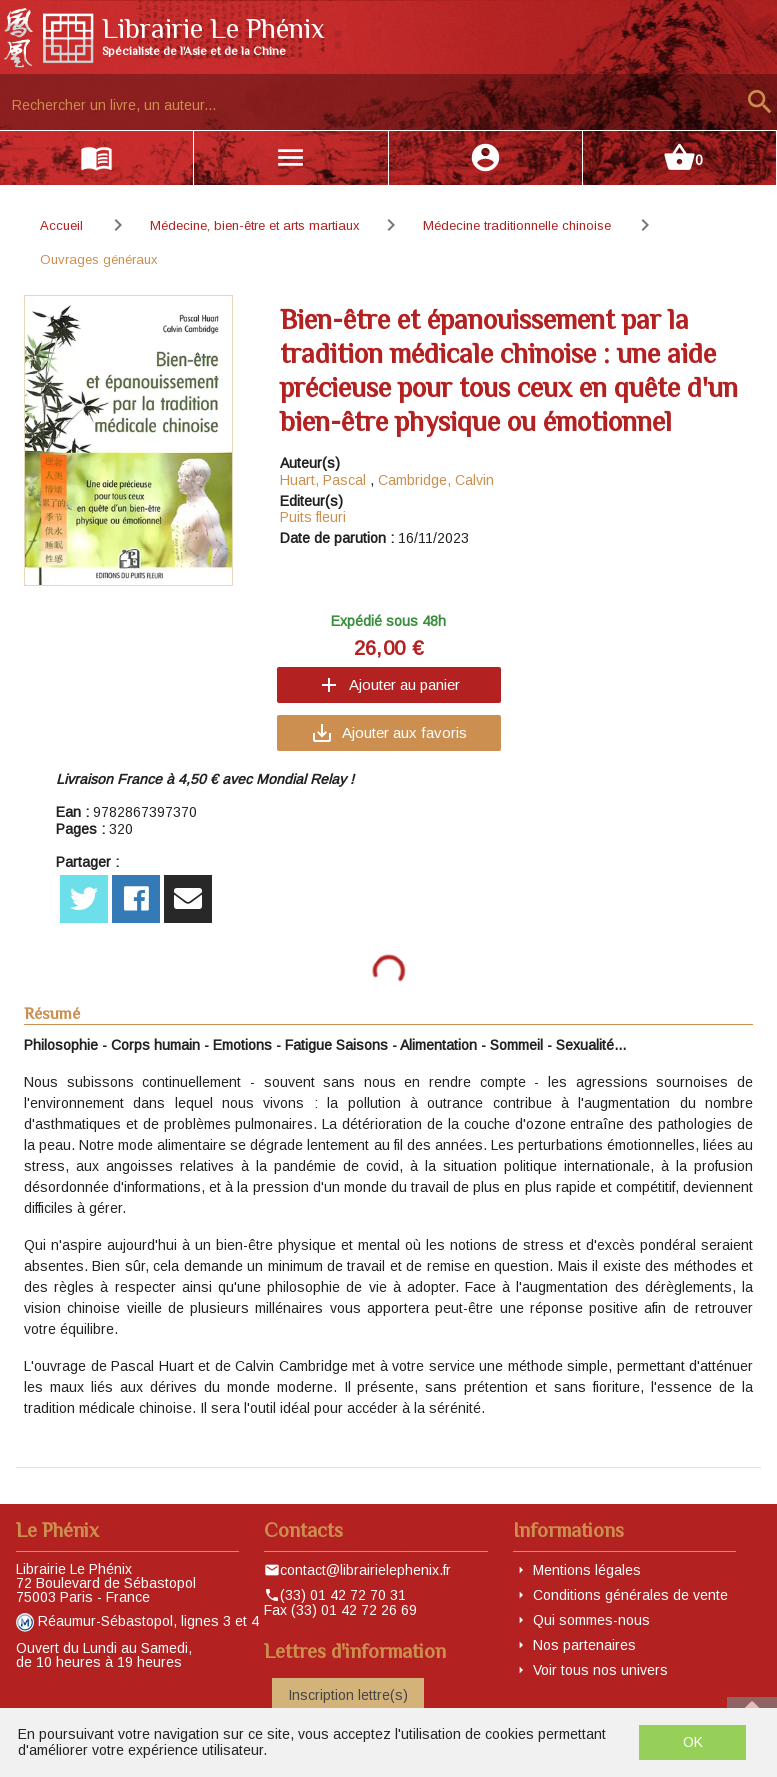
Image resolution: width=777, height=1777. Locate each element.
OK (693, 1742)
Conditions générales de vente (630, 1595)
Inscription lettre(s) (348, 1695)
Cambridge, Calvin (436, 480)
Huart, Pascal (323, 480)
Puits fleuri (313, 517)
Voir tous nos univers (600, 1670)
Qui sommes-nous (591, 1620)
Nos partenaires (584, 1645)
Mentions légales (587, 1570)
